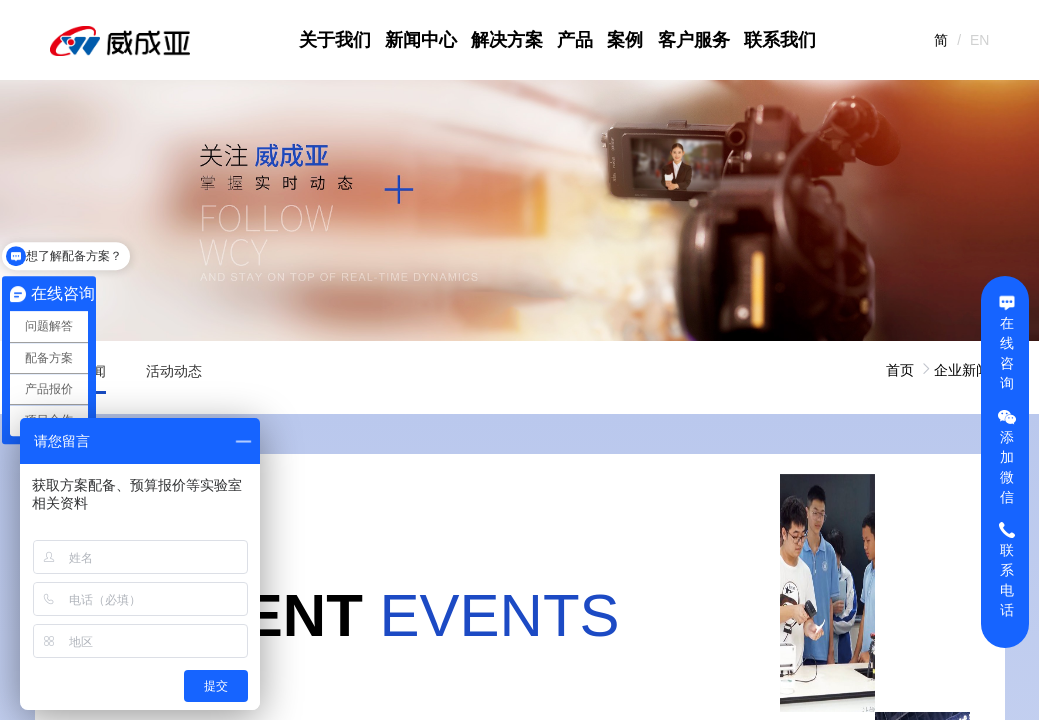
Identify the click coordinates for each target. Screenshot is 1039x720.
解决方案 (507, 40)
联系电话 (1007, 569)
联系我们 (780, 40)
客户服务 (694, 40)
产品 (575, 40)
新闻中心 (421, 40)
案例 (625, 40)
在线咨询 (1007, 342)
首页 (900, 370)
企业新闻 (962, 370)
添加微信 (1007, 456)
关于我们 (335, 40)
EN (979, 40)
